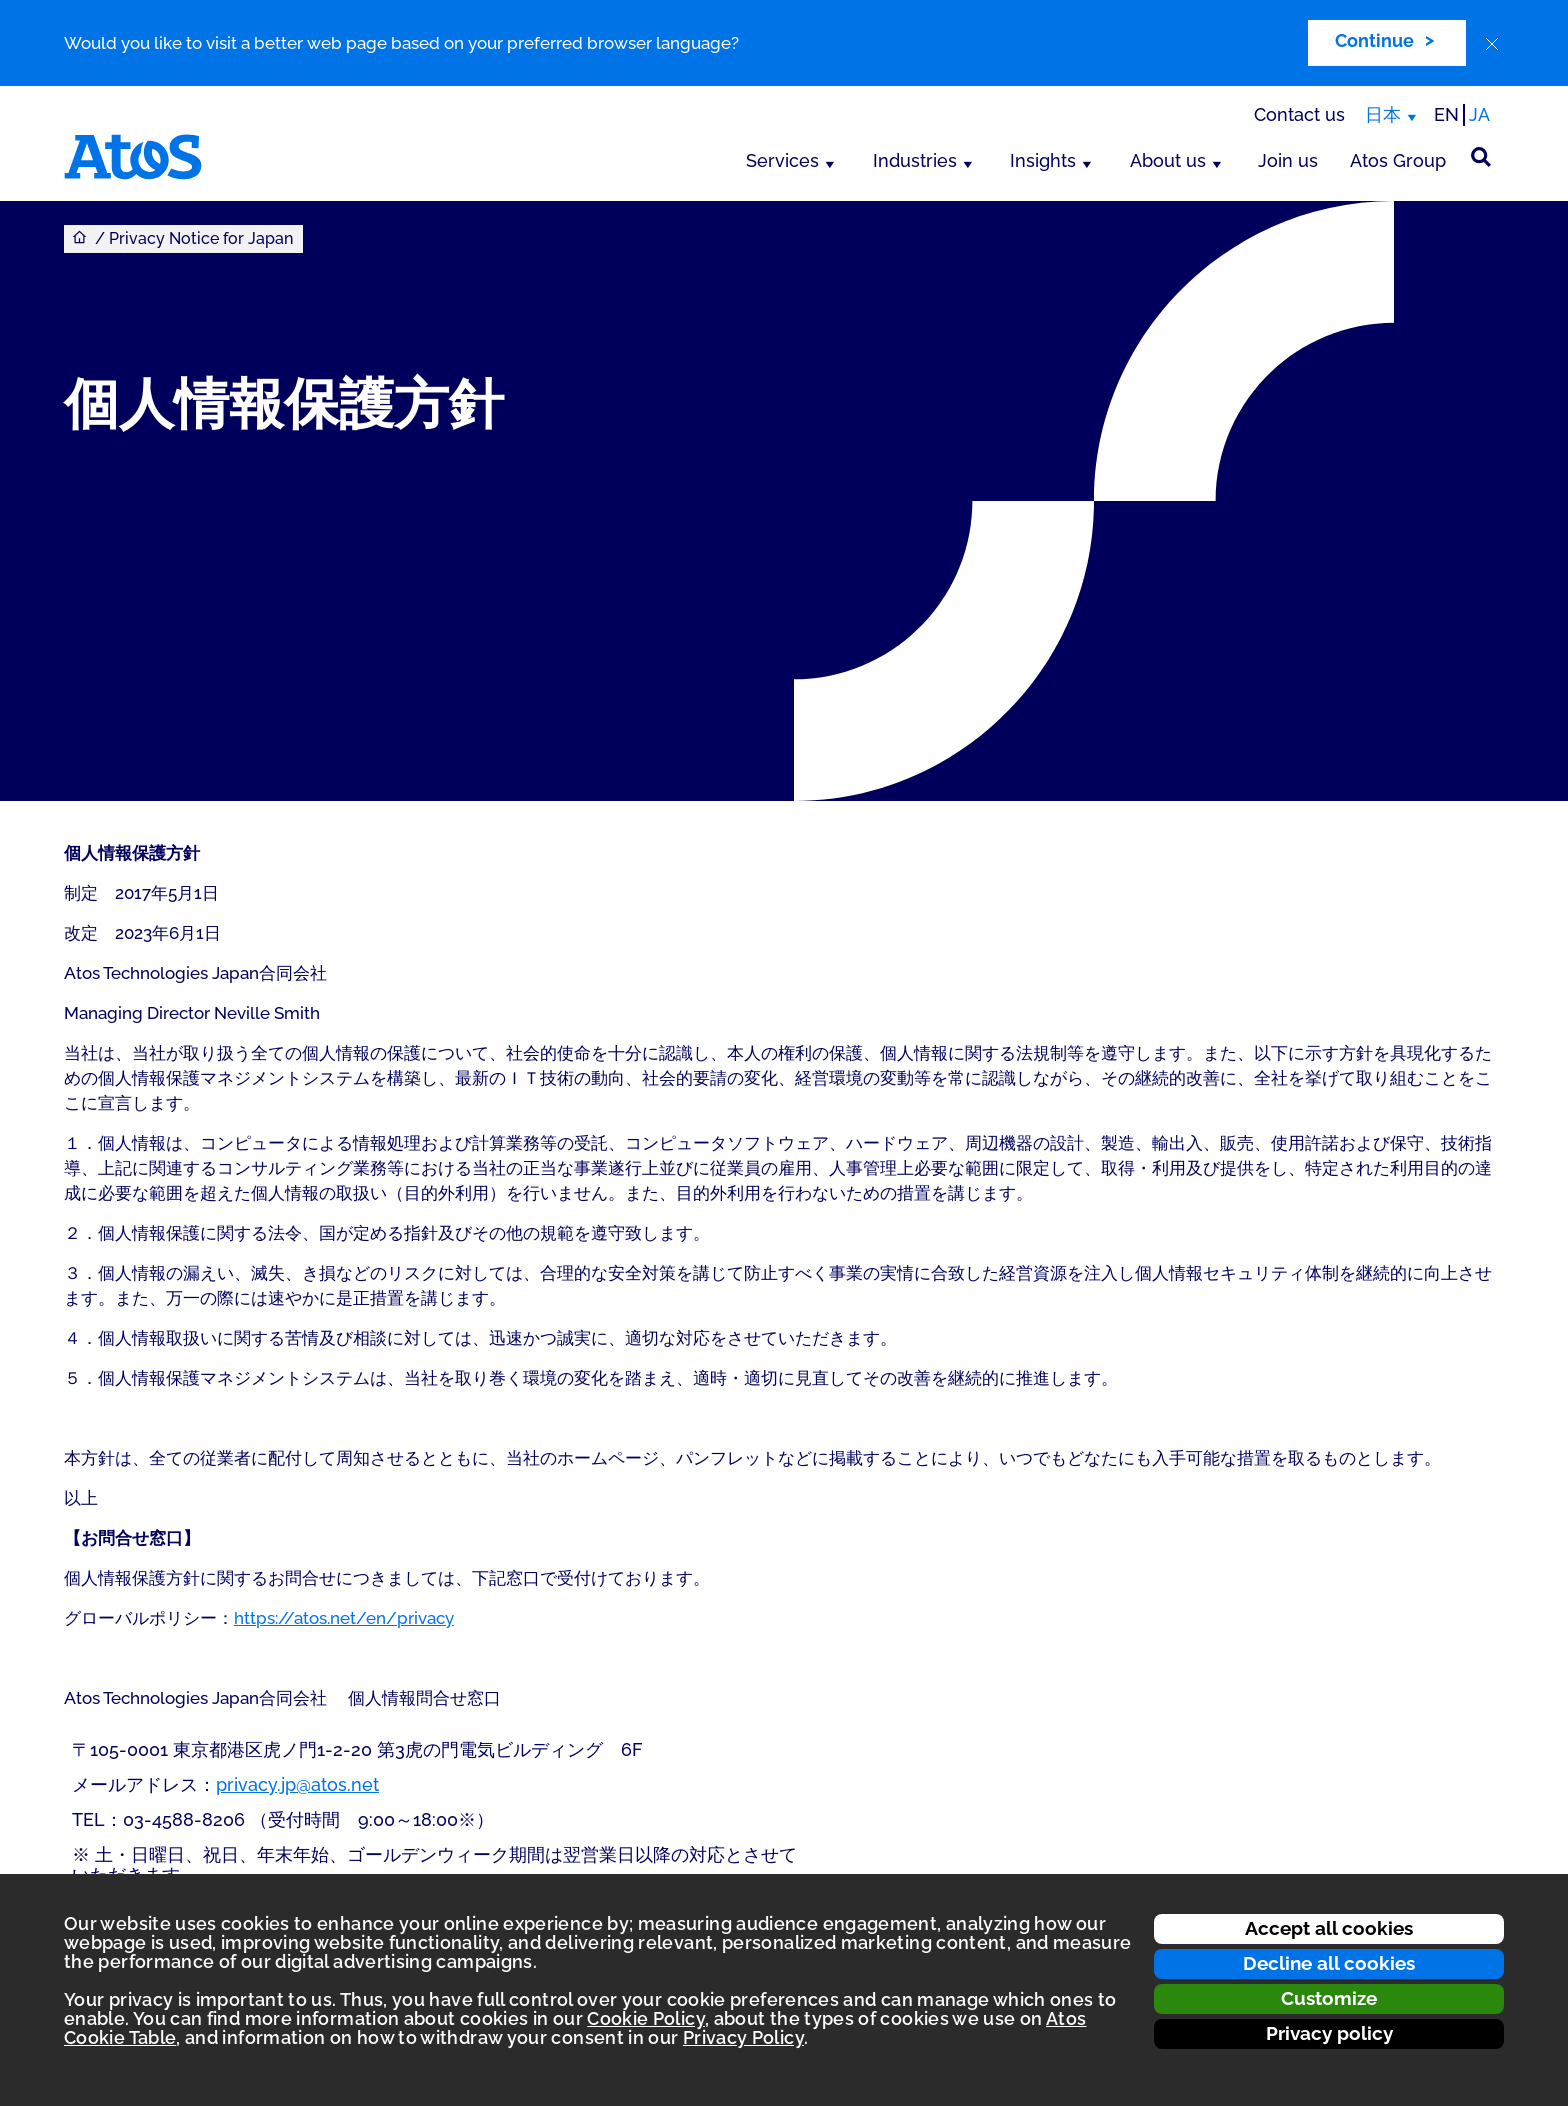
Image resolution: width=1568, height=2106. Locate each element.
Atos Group (1398, 160)
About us (1168, 160)
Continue (1374, 40)
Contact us (1299, 114)
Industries (915, 160)
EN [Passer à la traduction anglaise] (1446, 114)
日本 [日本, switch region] (1383, 114)
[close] (1492, 44)
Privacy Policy (743, 2037)
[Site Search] (1481, 157)
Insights (1043, 160)
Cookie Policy (646, 2018)
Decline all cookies (1329, 1963)
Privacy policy (1329, 2033)
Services (782, 160)
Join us (1288, 160)
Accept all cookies (1329, 1928)
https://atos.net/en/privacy (344, 1618)
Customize (1329, 1998)
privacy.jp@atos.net (297, 1784)
